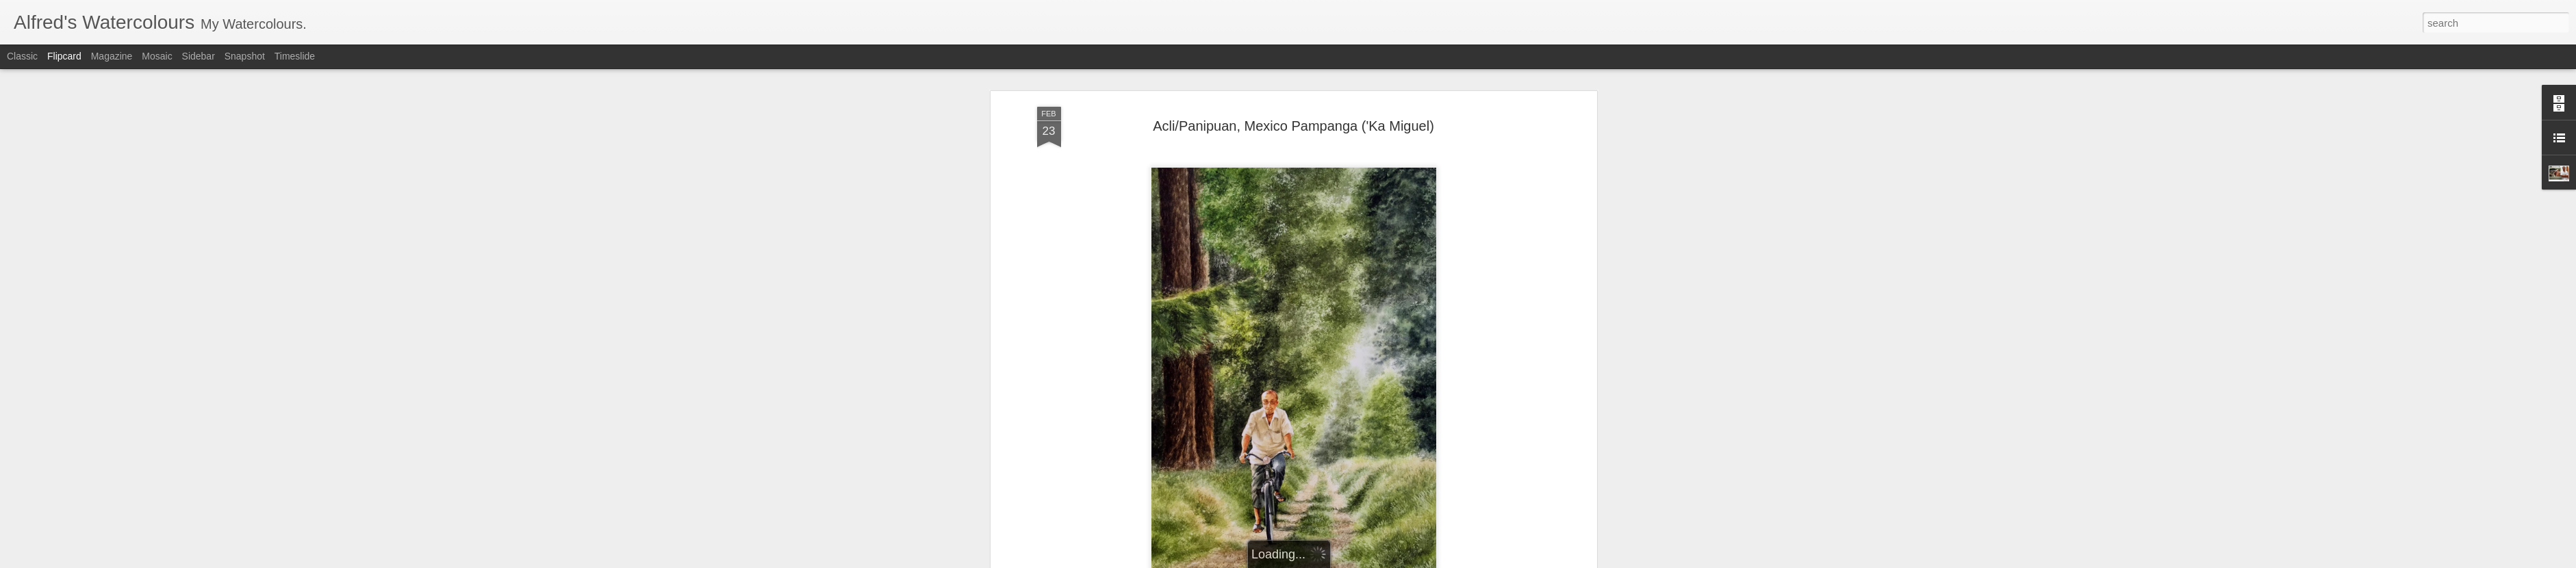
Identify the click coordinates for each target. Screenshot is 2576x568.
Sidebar (198, 56)
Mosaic (157, 56)
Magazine (112, 56)
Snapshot (245, 56)
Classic (22, 56)
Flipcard (64, 56)
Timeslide (295, 56)
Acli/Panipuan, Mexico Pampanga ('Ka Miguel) (1293, 119)
